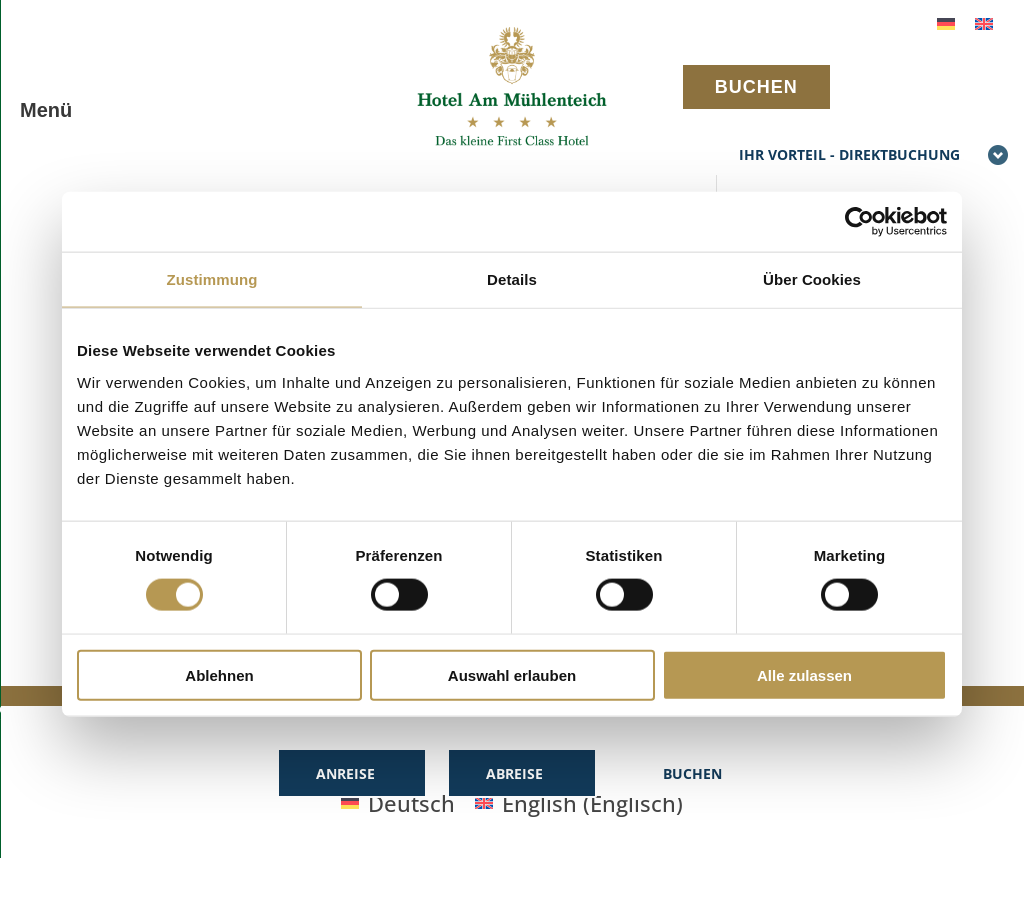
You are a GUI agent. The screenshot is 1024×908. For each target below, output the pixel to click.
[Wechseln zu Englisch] (984, 21)
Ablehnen (219, 674)
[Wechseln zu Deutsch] (946, 21)
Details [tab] (512, 279)
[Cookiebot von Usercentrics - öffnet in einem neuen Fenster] (859, 222)
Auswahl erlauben (512, 674)
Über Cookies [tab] (812, 279)
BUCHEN (756, 87)
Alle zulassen (804, 674)
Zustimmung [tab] (212, 279)
